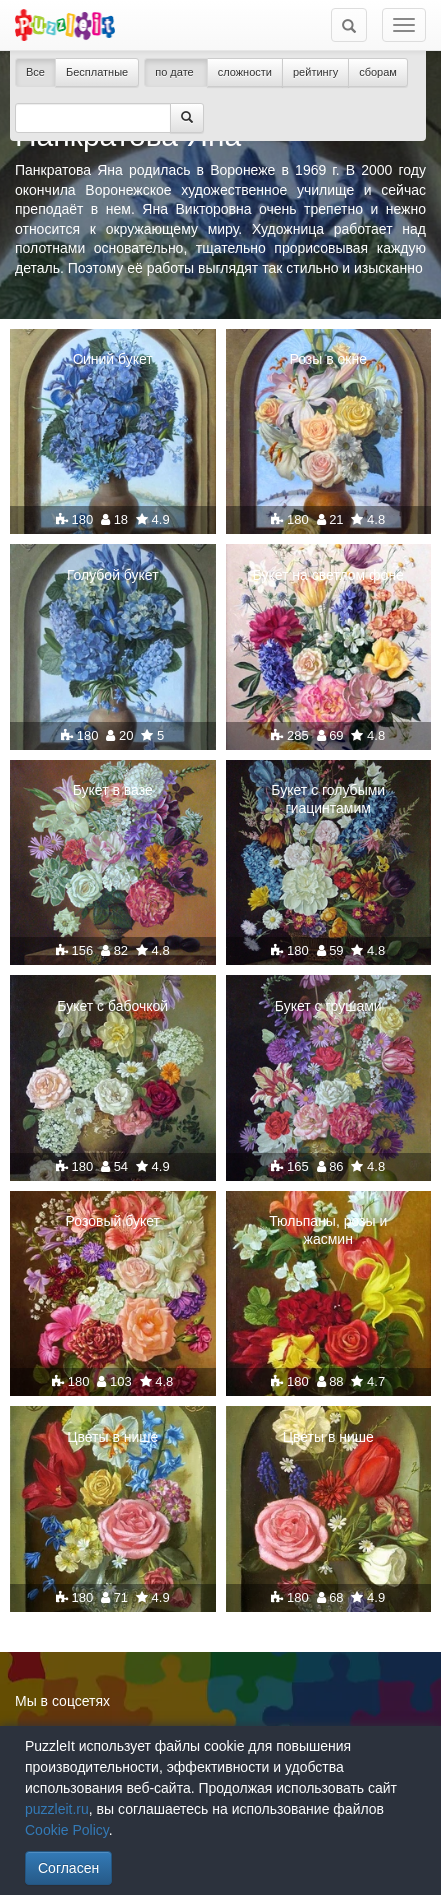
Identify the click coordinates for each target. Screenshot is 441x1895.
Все (35, 72)
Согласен (68, 1868)
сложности (245, 72)
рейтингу (315, 72)
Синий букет (113, 359)
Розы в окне (328, 359)
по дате (176, 72)
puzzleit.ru (57, 1809)
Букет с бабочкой (112, 1006)
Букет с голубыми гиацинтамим (328, 799)
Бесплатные (97, 72)
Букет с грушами (328, 1006)
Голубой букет (113, 575)
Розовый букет (113, 1221)
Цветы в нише (112, 1437)
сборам (378, 72)
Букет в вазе (113, 790)
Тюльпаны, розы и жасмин (328, 1230)
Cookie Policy (67, 1830)
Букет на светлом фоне (328, 575)
